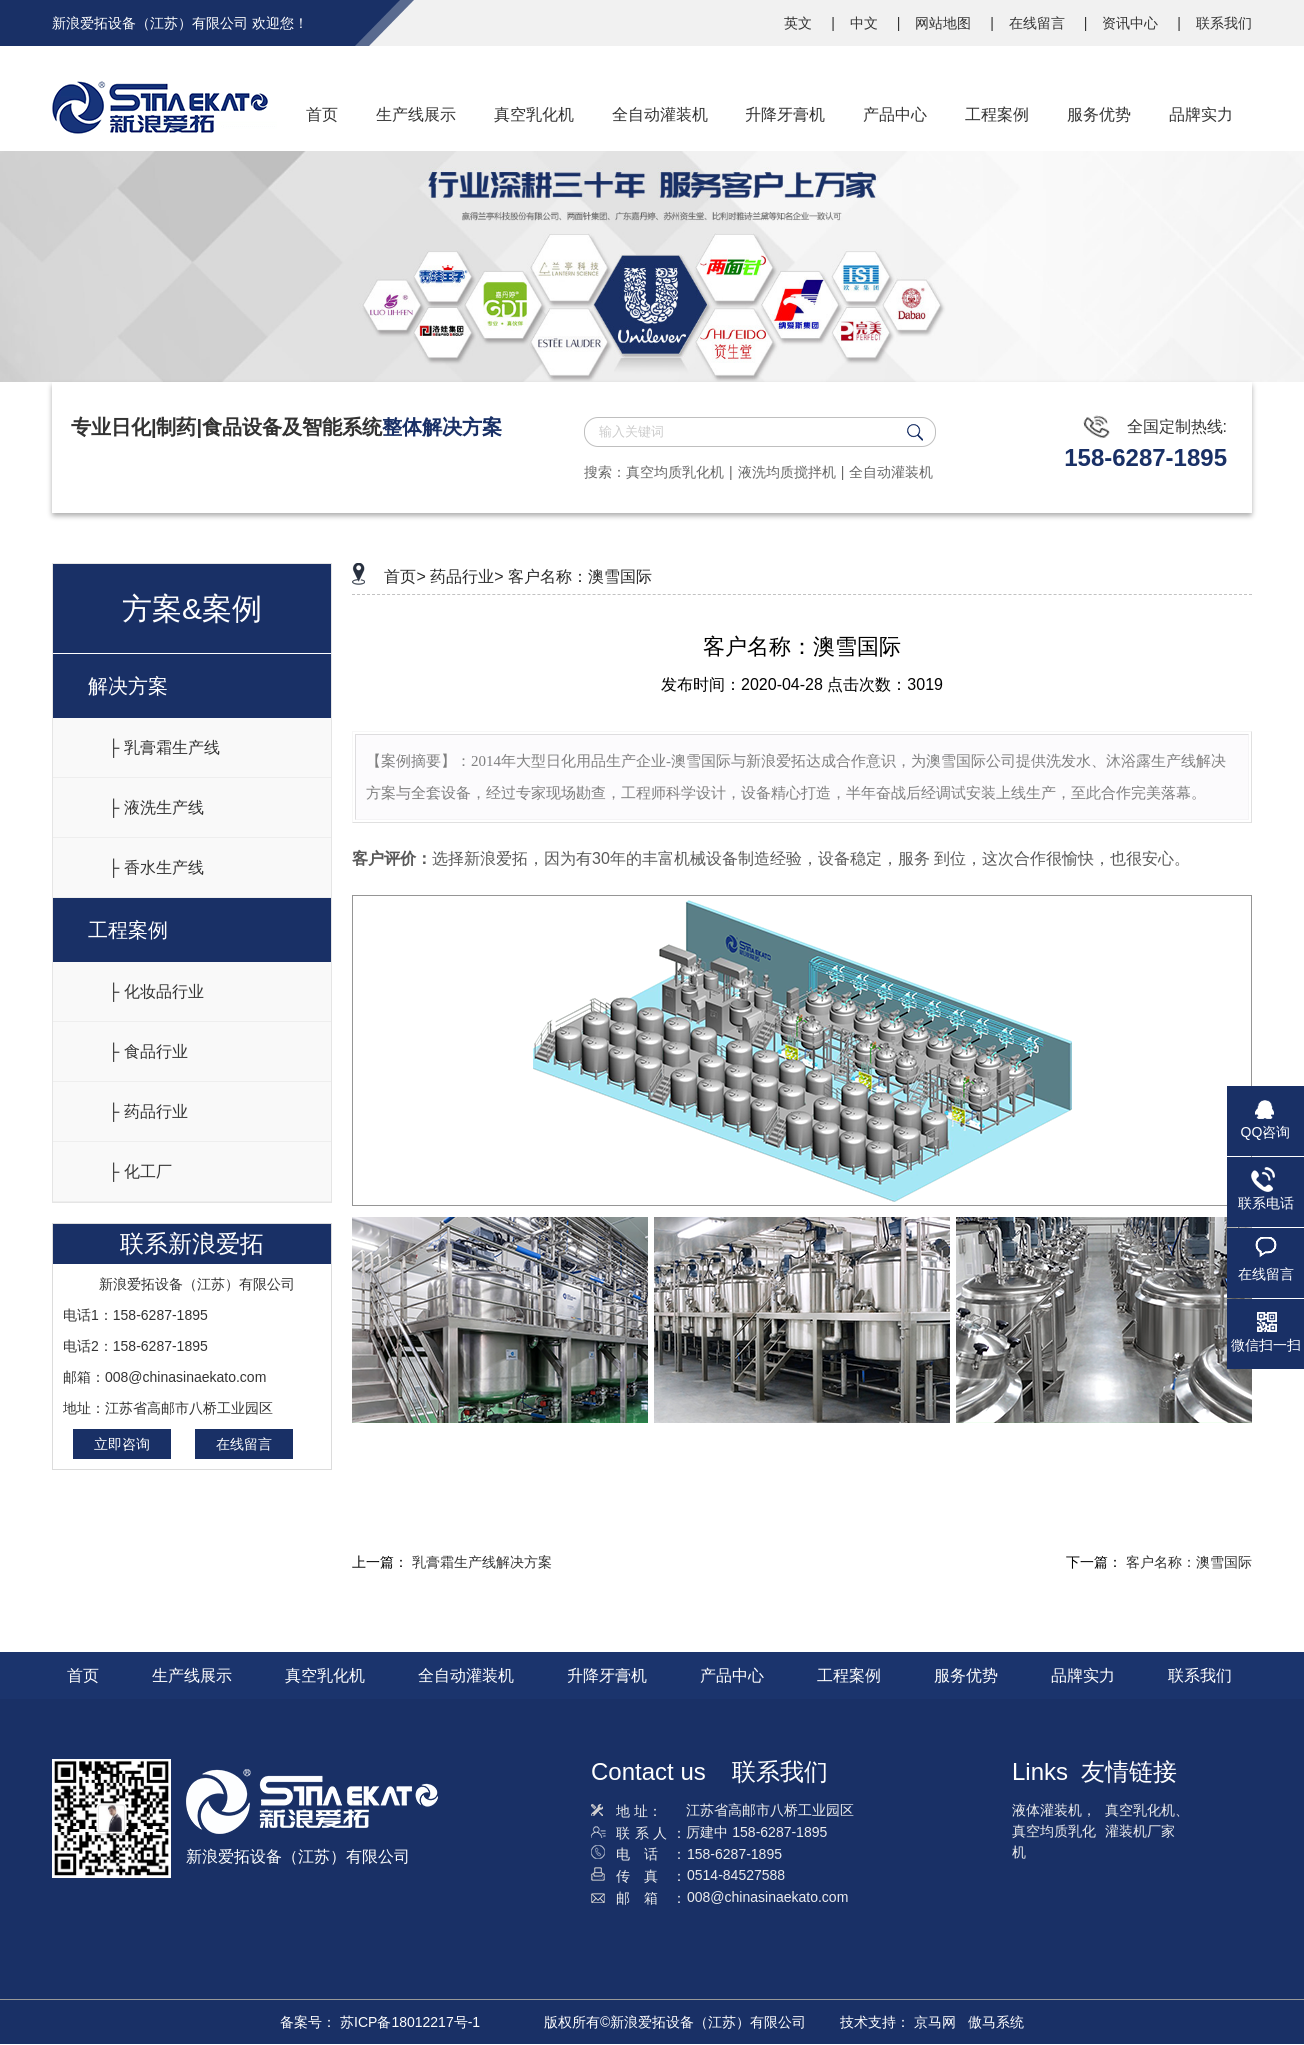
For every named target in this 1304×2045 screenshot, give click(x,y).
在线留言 (1039, 23)
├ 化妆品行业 (156, 991)
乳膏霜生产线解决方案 (482, 1562)
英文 (800, 23)
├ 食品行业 (148, 1051)
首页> (404, 576)
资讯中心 (1132, 23)
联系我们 (1224, 23)
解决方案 (128, 686)
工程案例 (128, 930)
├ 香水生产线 (156, 867)
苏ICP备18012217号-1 (410, 2022)
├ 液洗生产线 (156, 807)
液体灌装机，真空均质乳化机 (1054, 1831)
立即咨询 (122, 1444)
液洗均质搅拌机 (787, 472)
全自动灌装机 (891, 472)
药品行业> (466, 576)
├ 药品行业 (148, 1111)
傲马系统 (996, 2022)
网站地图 (945, 23)
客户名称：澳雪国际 (580, 576)
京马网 (935, 2022)
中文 (866, 23)
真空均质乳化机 (675, 472)
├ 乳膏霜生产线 (164, 747)
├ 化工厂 (140, 1171)
